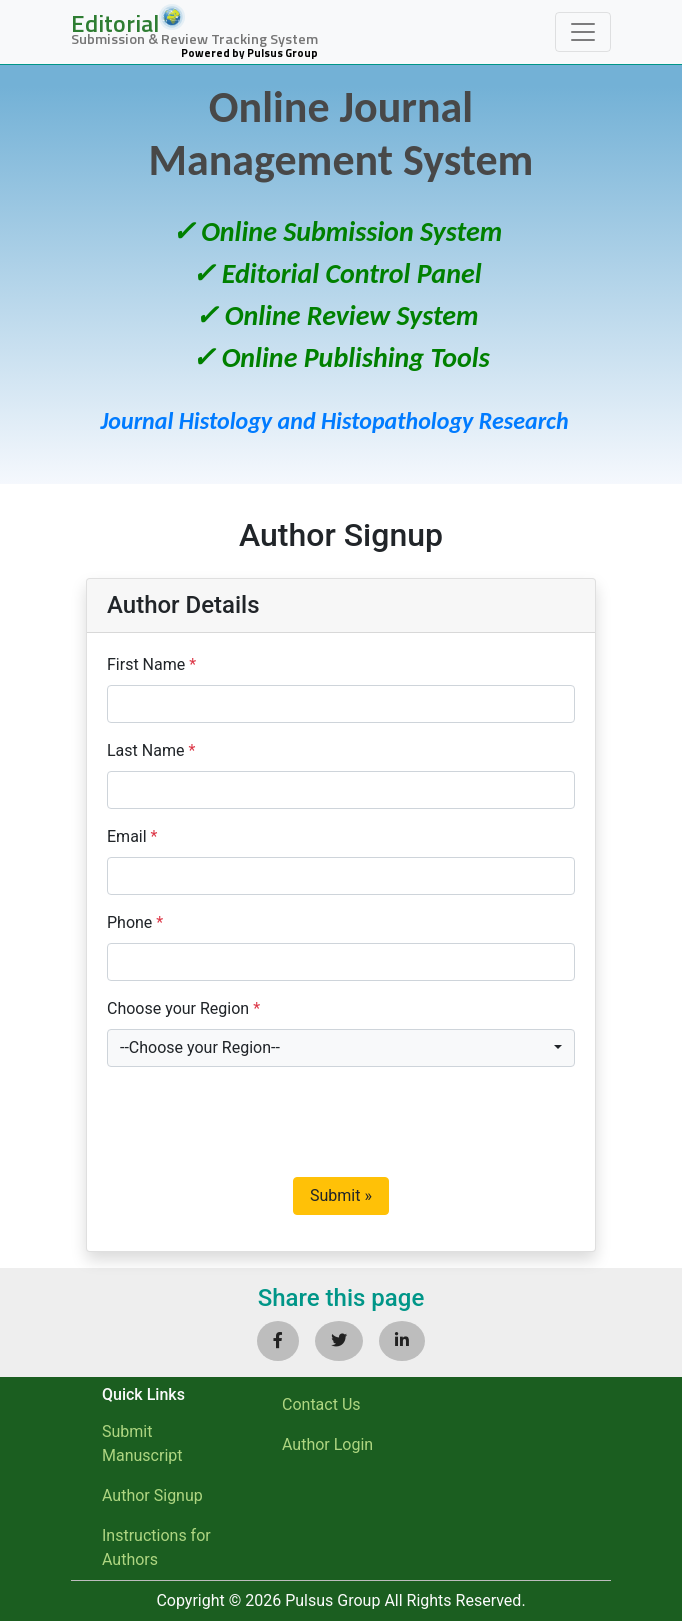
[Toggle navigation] (583, 32)
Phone (135, 922)
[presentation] (259, 1122)
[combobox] (341, 1048)
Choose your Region (183, 1008)
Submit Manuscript (142, 1443)
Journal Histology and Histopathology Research (334, 420)
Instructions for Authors (156, 1547)
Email (132, 836)
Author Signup (152, 1495)
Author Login (327, 1444)
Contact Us (321, 1404)
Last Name (151, 750)
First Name (151, 664)
